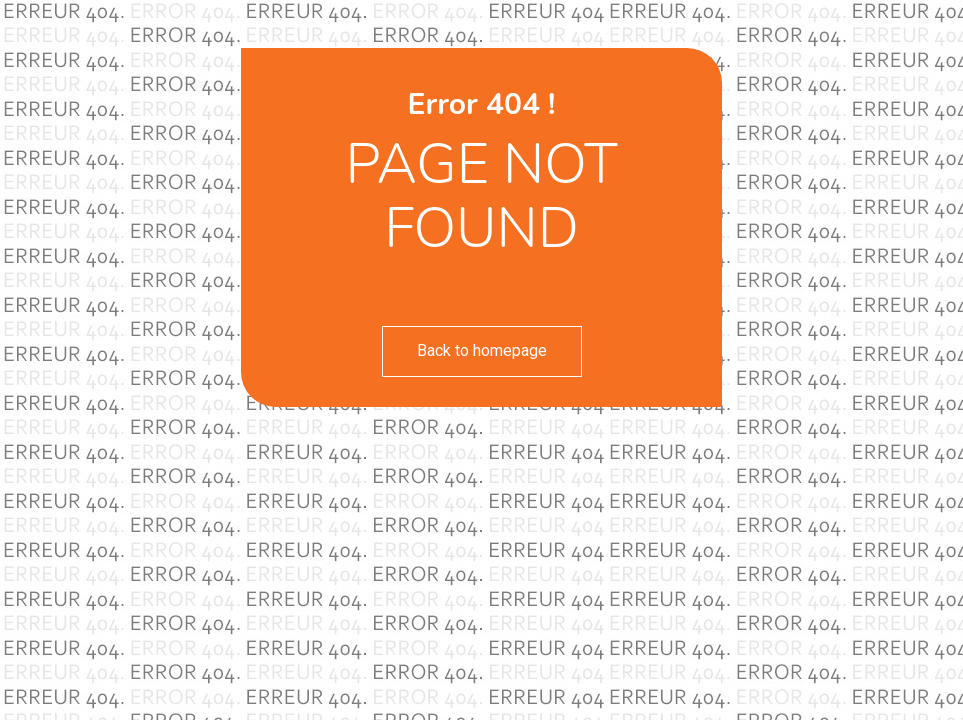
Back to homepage (482, 350)
